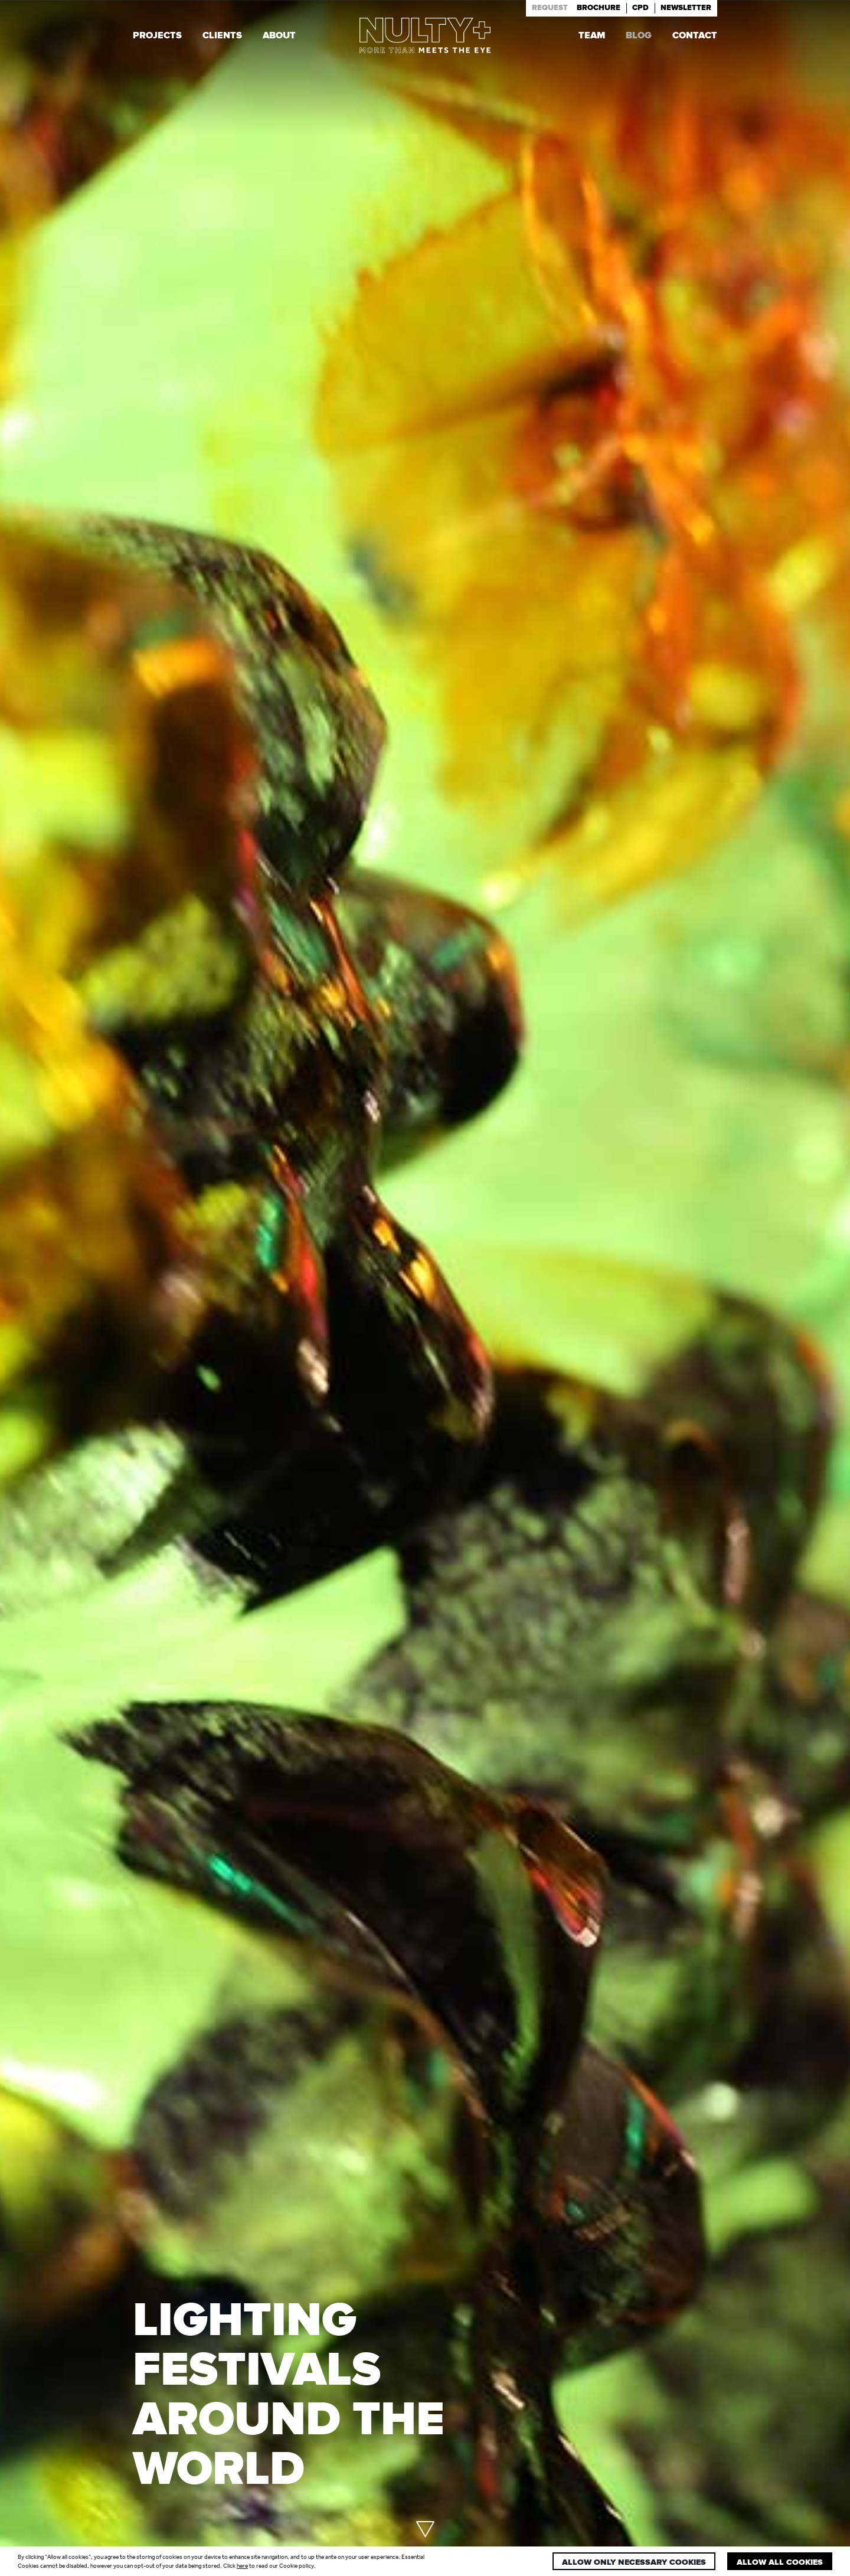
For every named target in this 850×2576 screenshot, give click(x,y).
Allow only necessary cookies (634, 2562)
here (242, 2566)
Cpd (640, 8)
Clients (222, 36)
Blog (639, 36)
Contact (694, 36)
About (279, 36)
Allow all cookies (780, 2562)
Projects (157, 36)
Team (591, 36)
